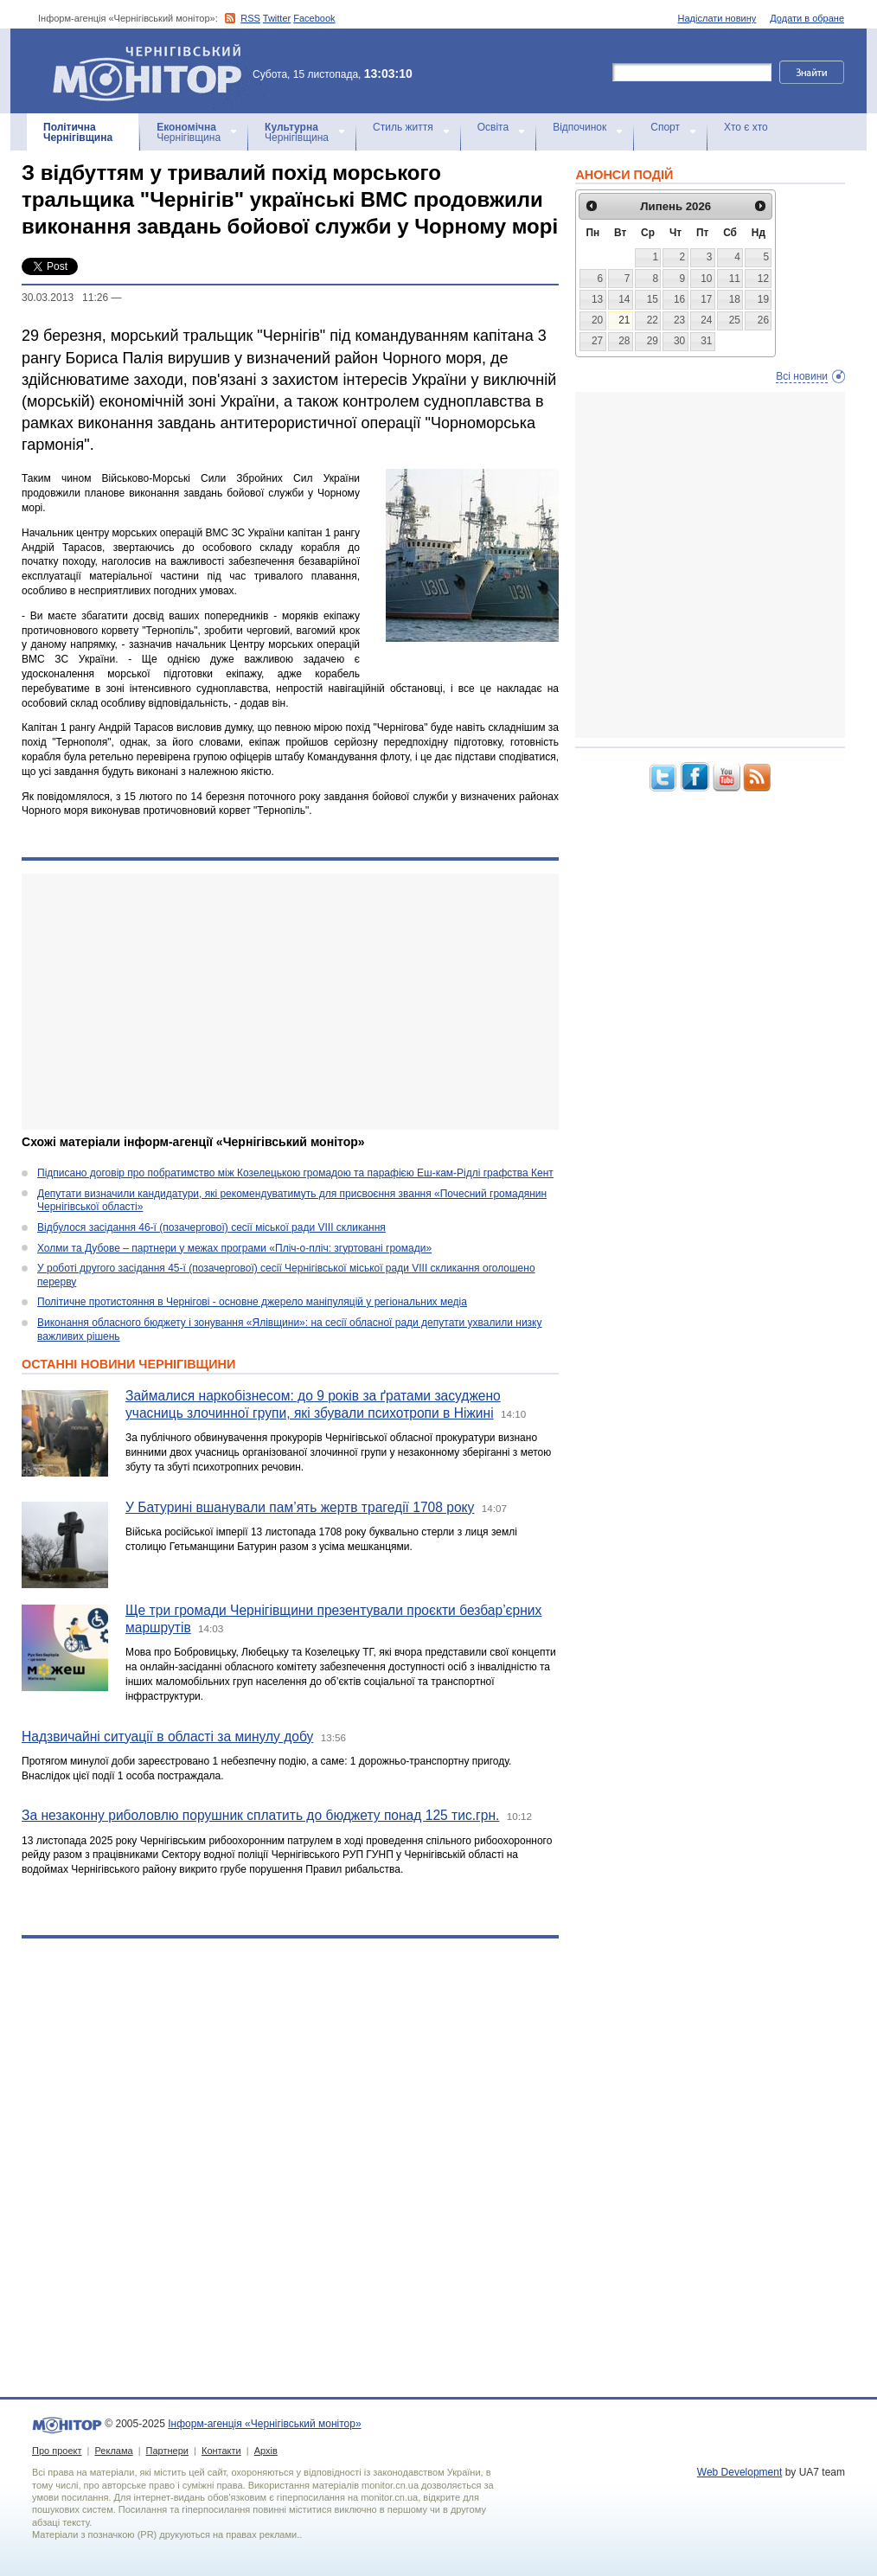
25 (734, 320)
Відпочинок (579, 127)
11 (734, 278)
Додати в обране (807, 18)
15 (652, 299)
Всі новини (802, 376)
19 (763, 299)
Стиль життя (403, 127)
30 (679, 341)
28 (624, 341)
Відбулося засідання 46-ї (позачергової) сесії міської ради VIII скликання (211, 1227)
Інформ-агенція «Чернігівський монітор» (153, 71)
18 (734, 299)
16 (679, 299)
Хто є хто (746, 127)
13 (597, 299)
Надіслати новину (717, 18)
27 (597, 341)
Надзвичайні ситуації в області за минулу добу (167, 1736)
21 (624, 320)
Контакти (221, 2450)
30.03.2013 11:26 (65, 298)
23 (679, 320)
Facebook (314, 18)
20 (597, 320)
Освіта (493, 127)
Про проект (56, 2450)
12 (763, 278)
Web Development (740, 2472)
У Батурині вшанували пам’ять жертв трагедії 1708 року (299, 1507)
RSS (250, 18)
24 (706, 320)
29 (652, 341)
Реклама (113, 2450)
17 (706, 299)
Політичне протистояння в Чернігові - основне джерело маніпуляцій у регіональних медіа (252, 1302)
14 (624, 299)
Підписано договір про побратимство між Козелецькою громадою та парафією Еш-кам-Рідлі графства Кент (295, 1173)
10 (706, 278)
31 (706, 341)
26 (763, 320)
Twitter (277, 18)
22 (652, 320)
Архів (266, 2450)
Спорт (665, 127)
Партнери (167, 2450)
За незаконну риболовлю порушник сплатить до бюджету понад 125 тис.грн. (260, 1815)
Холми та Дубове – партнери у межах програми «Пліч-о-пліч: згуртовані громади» (234, 1248)
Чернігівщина (77, 132)
